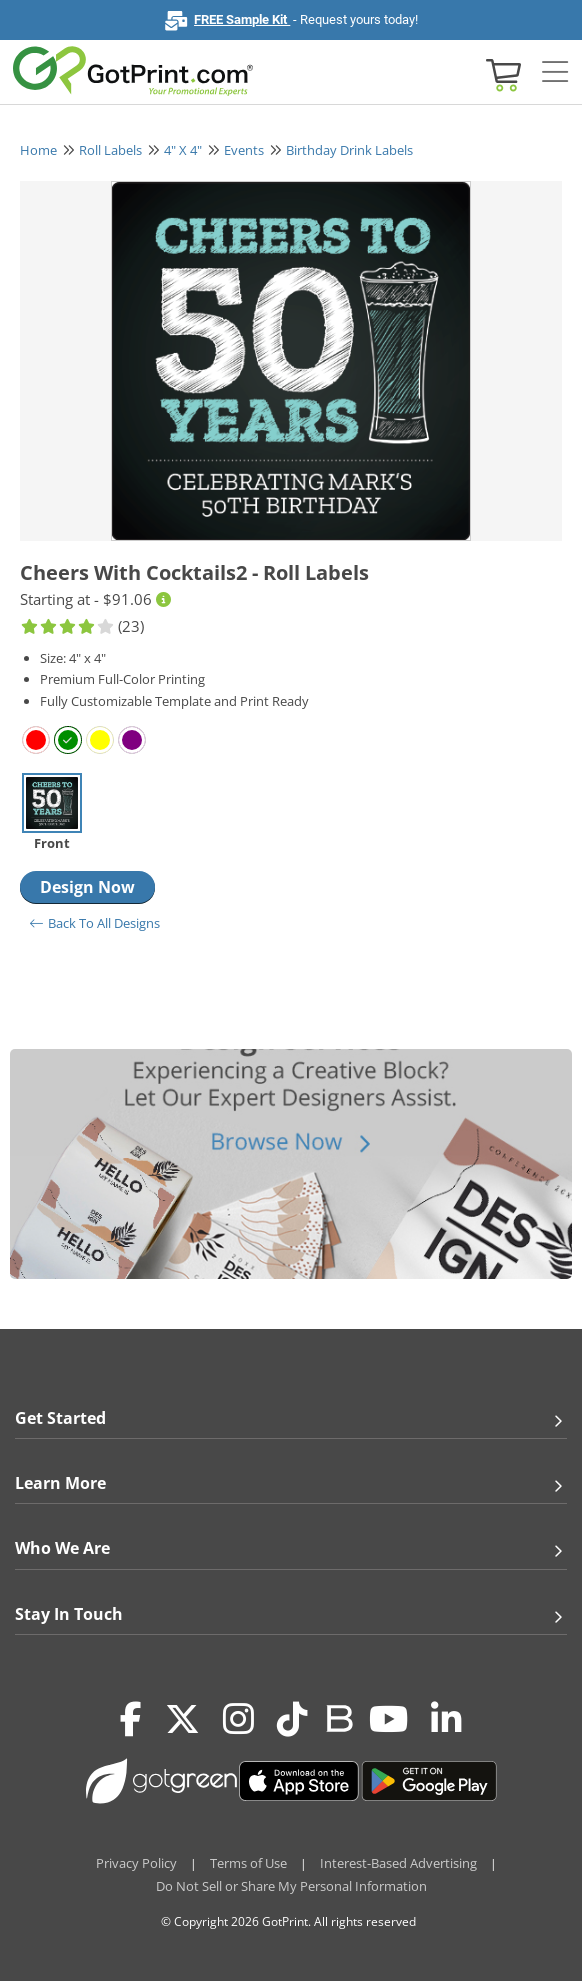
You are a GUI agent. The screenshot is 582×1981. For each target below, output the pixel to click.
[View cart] (501, 73)
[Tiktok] (292, 1720)
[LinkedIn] (446, 1720)
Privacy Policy (136, 1863)
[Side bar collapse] (555, 73)
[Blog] (338, 1717)
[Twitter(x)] (182, 1720)
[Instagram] (238, 1720)
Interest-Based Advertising (398, 1863)
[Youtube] (388, 1720)
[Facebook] (131, 1720)
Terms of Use (248, 1863)
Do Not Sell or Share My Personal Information (291, 1886)
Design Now (87, 887)
